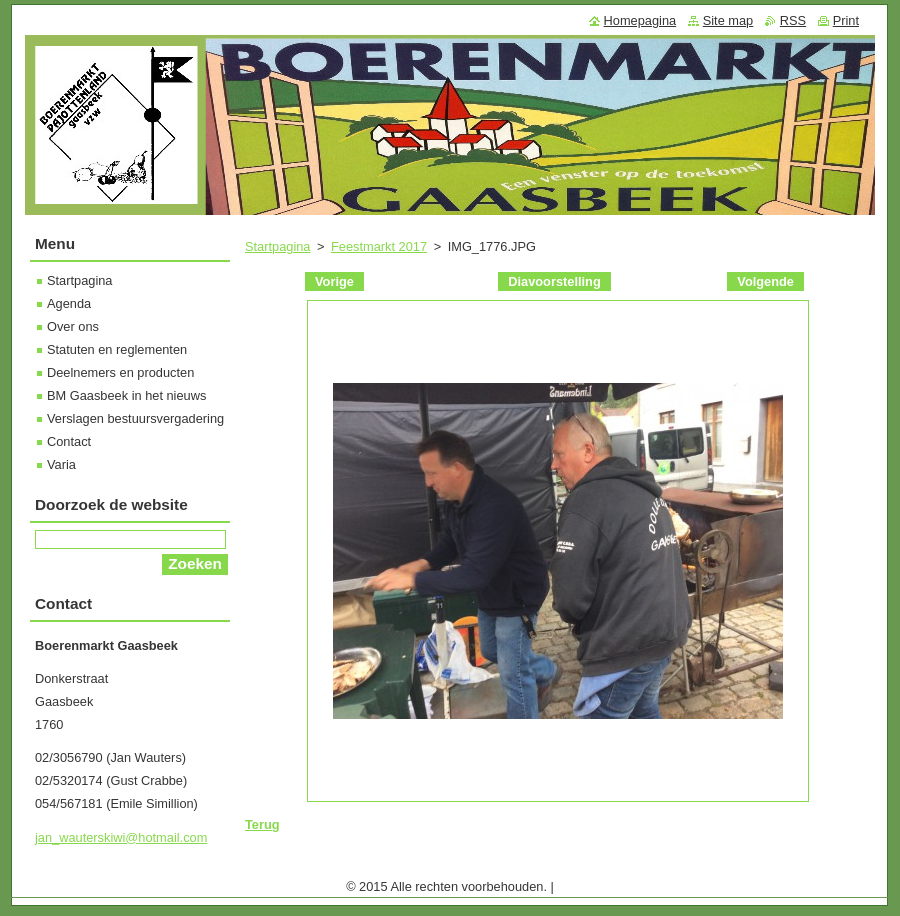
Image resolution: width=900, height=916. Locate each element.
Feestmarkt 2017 (379, 246)
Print (846, 20)
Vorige (334, 281)
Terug (262, 824)
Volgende (765, 281)
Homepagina (640, 20)
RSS (793, 20)
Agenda (69, 303)
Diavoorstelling (554, 281)
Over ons (73, 326)
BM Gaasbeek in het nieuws (126, 395)
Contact (69, 441)
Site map (728, 20)
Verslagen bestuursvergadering (135, 418)
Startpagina (277, 246)
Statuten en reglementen (117, 349)
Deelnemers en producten (120, 372)
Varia (61, 464)
